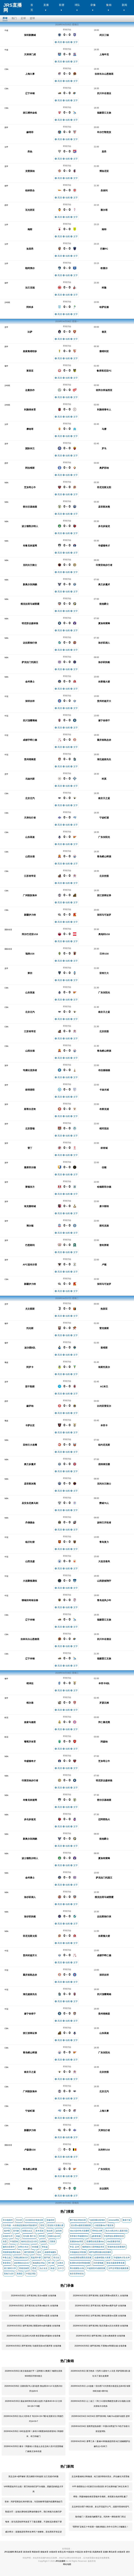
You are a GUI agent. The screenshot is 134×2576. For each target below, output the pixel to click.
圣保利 (104, 190)
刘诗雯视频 (98, 2263)
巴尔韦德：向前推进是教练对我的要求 (20, 2225)
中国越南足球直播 (78, 2252)
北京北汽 (30, 798)
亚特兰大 (104, 973)
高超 (18, 2236)
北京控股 (104, 876)
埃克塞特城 (30, 1206)
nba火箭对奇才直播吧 (79, 2231)
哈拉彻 (50, 2231)
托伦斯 (29, 1328)
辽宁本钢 (30, 93)
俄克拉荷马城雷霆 (30, 604)
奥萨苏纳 (104, 468)
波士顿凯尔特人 (30, 526)
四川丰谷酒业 (104, 93)
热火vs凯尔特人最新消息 (117, 2231)
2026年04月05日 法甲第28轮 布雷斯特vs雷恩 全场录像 (33, 2316)
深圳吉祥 (30, 701)
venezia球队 (113, 2220)
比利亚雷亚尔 (104, 1406)
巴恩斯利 (30, 1245)
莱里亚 (29, 370)
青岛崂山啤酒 (104, 856)
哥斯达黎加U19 (21, 2257)
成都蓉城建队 (50, 2252)
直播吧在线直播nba (95, 2241)
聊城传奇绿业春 (30, 1600)
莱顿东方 (30, 1186)
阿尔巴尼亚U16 (30, 934)
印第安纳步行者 (104, 565)
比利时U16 (104, 2149)
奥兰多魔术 (104, 584)
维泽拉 (29, 1683)
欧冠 (6, 1717)
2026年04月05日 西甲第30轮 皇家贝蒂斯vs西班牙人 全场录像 (100, 2295)
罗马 (104, 448)
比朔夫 (60, 2263)
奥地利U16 (104, 934)
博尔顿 (29, 1225)
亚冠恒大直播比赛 (55, 2225)
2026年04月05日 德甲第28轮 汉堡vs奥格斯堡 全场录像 (100, 2336)
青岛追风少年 (104, 1600)
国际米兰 (30, 448)
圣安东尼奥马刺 (30, 1503)
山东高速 (30, 837)
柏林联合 (30, 190)
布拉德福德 (104, 1070)
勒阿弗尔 (30, 268)
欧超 (53, 2268)
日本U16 (104, 953)
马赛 (104, 429)
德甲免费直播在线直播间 (100, 2252)
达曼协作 (30, 390)
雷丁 (30, 1148)
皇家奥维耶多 (30, 351)
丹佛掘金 (30, 1522)
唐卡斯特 (104, 1206)
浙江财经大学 (10, 2268)
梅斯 (30, 229)
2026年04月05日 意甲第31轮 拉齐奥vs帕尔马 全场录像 (33, 2305)
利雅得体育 (30, 409)
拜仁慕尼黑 (104, 1722)
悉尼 (34, 2268)
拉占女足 (44, 2268)
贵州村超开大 (104, 701)
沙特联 (7, 302)
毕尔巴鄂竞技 (104, 132)
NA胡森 (35, 2247)
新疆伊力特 (30, 914)
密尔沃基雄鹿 (30, 506)
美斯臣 (20, 2273)
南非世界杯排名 (77, 2273)
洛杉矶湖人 (104, 642)
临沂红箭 (30, 1542)
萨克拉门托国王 (30, 662)
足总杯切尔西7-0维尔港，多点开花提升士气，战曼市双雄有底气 (100, 2506)
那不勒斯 (30, 1386)
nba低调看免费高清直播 (80, 2257)
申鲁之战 (7, 2257)
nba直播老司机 (113, 2241)
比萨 (30, 332)
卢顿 (104, 1264)
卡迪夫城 (104, 1089)
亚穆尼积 (50, 2220)
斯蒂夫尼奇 (30, 1109)
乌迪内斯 (30, 778)
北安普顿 (30, 1128)
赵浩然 (59, 2231)
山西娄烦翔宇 (104, 1580)
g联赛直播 (96, 2236)
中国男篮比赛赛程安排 (114, 2236)
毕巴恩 (42, 2236)
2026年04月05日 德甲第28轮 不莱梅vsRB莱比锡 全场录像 (100, 2346)
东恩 (5, 2241)
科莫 (104, 778)
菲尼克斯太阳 (104, 487)
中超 (6, 30)
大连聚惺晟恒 (30, 1580)
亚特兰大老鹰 (30, 1444)
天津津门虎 (30, 54)
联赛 (61, 5)
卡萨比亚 (30, 1425)
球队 (77, 5)
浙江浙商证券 (104, 895)
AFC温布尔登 (30, 1264)
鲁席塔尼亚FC (104, 370)
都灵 (104, 332)
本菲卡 (104, 1425)
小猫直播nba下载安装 (104, 2225)
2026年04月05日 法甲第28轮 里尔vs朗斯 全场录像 (33, 2295)
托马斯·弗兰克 (29, 2236)
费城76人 (104, 1503)
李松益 (45, 2247)
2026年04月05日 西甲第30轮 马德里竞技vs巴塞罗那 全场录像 (33, 2346)
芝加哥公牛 (30, 487)
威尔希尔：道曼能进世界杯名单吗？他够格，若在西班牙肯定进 (33, 2532)
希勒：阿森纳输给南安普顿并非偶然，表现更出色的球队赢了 (100, 2496)
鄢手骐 (47, 2257)
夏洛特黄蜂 (104, 623)
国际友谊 (8, 930)
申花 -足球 (74, 2247)
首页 (31, 7)
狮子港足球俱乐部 (78, 2220)
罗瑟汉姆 (104, 1702)
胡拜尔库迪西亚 (104, 390)
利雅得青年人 (104, 409)
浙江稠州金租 (30, 112)
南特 (104, 229)
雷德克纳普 (24, 2268)
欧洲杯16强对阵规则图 (80, 2263)
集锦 (108, 5)
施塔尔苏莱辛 (9, 2247)
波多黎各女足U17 (22, 2263)
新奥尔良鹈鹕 (30, 584)
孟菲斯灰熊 (104, 506)
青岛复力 (104, 1542)
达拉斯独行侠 (30, 642)
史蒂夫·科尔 (23, 2247)
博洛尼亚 (104, 171)
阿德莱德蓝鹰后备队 (12, 2252)
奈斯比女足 (27, 2231)
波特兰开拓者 (104, 1522)
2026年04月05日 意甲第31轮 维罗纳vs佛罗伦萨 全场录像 (100, 2305)
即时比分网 (97, 2231)
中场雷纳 (14, 2241)
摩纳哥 (29, 429)
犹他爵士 (104, 604)
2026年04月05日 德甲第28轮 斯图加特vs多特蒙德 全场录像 (33, 2326)
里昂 (104, 151)
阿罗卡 (29, 1367)
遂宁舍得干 (104, 720)
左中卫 (61, 2268)
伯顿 (104, 1167)
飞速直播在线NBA (97, 2220)
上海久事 (30, 74)
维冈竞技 (104, 1128)
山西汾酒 (30, 856)
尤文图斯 (30, 1308)
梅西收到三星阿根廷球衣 (93, 2247)
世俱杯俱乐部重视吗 (116, 2247)
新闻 (124, 5)
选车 (39, 2252)
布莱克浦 (104, 1109)
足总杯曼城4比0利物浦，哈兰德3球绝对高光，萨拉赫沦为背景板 (100, 2476)
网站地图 (67, 2564)
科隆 (104, 287)
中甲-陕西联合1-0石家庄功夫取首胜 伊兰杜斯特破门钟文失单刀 (100, 2486)
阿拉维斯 (30, 468)
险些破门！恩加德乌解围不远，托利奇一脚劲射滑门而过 (100, 2517)
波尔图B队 (29, 1347)
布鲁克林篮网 (30, 545)
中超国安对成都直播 (96, 2268)
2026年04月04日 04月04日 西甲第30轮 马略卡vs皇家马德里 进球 (100, 2416)
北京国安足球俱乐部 (34, 2220)
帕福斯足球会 (39, 2263)
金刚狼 (43, 2241)
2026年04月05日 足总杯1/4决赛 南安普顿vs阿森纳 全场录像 (33, 2336)
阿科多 (29, 307)
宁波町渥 (104, 817)
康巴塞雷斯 (29, 2252)
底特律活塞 (104, 1464)
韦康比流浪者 (30, 1070)
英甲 (6, 1066)
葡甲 (6, 366)
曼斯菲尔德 (30, 1167)
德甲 (6, 186)
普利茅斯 (104, 1245)
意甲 (6, 166)
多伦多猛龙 (104, 526)
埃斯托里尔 (104, 1367)
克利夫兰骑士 (30, 565)
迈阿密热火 (104, 1819)
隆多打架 (127, 2220)
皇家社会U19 (54, 2236)
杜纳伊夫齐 (8, 2236)
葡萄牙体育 (30, 1741)
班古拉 (56, 2257)
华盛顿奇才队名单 (122, 2257)
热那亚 (104, 1308)
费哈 (30, 2188)
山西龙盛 (30, 1561)
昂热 (30, 151)
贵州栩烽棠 (30, 759)
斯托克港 (104, 1225)
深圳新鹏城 (30, 35)
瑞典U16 (29, 953)
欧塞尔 (104, 268)
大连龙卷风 (104, 1561)
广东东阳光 (104, 837)
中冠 (6, 696)
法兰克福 (30, 287)
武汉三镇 (104, 35)
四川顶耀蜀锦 (30, 720)
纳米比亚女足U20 (29, 2241)
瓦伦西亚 (30, 210)
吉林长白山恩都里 (104, 74)
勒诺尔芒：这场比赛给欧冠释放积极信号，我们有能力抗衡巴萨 (33, 2512)
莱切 (30, 973)
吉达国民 (104, 2188)
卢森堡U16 (30, 2149)
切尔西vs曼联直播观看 (81, 2225)
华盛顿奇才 (104, 545)
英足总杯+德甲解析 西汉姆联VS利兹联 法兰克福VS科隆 (33, 2476)
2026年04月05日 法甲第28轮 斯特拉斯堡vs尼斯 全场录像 (100, 2316)
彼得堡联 (30, 1089)
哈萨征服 (104, 307)
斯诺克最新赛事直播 (115, 2263)
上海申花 (104, 54)
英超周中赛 (36, 2257)
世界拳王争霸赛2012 (79, 2236)
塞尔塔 (104, 210)
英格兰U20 (9, 2273)
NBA (6, 483)
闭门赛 (51, 2263)
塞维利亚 (104, 351)
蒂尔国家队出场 (77, 2268)
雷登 (42, 2225)
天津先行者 (30, 817)
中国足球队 (31, 2273)
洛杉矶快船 (104, 662)
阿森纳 (104, 1741)
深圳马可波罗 (104, 914)
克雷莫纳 (30, 171)
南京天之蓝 (104, 798)
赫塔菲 (29, 132)
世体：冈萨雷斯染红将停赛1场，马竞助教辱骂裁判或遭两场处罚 (33, 2501)
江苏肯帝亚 (30, 876)
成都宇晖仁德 (30, 740)
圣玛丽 (16, 2231)
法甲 (6, 147)
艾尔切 (19, 2220)
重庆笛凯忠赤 (104, 740)
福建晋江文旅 (104, 112)
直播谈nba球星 (76, 2241)
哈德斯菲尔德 (104, 1186)
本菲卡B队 (104, 1683)
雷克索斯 (104, 1328)
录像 (93, 5)
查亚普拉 (7, 2263)
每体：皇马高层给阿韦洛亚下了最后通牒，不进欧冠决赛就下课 (33, 2522)
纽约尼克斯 (104, 1444)
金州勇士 (30, 681)
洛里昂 (29, 248)
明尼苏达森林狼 (30, 623)
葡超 (6, 1362)
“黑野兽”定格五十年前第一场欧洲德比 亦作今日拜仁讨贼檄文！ (100, 2527)
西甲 (6, 127)
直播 (46, 5)
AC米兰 (104, 1386)
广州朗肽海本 (30, 895)
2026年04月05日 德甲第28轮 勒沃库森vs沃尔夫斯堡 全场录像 (100, 2326)
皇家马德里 (30, 1722)
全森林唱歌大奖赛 (102, 2257)
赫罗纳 (29, 1406)
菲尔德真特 (8, 2220)
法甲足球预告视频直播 (118, 2268)
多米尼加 (39, 2231)
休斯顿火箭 (104, 681)
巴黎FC (104, 248)
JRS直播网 (60, 2561)
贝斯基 (52, 2241)
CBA (6, 69)
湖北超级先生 (104, 759)
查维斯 (104, 1347)
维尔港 (29, 1702)
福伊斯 (7, 2231)
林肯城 (104, 1148)
